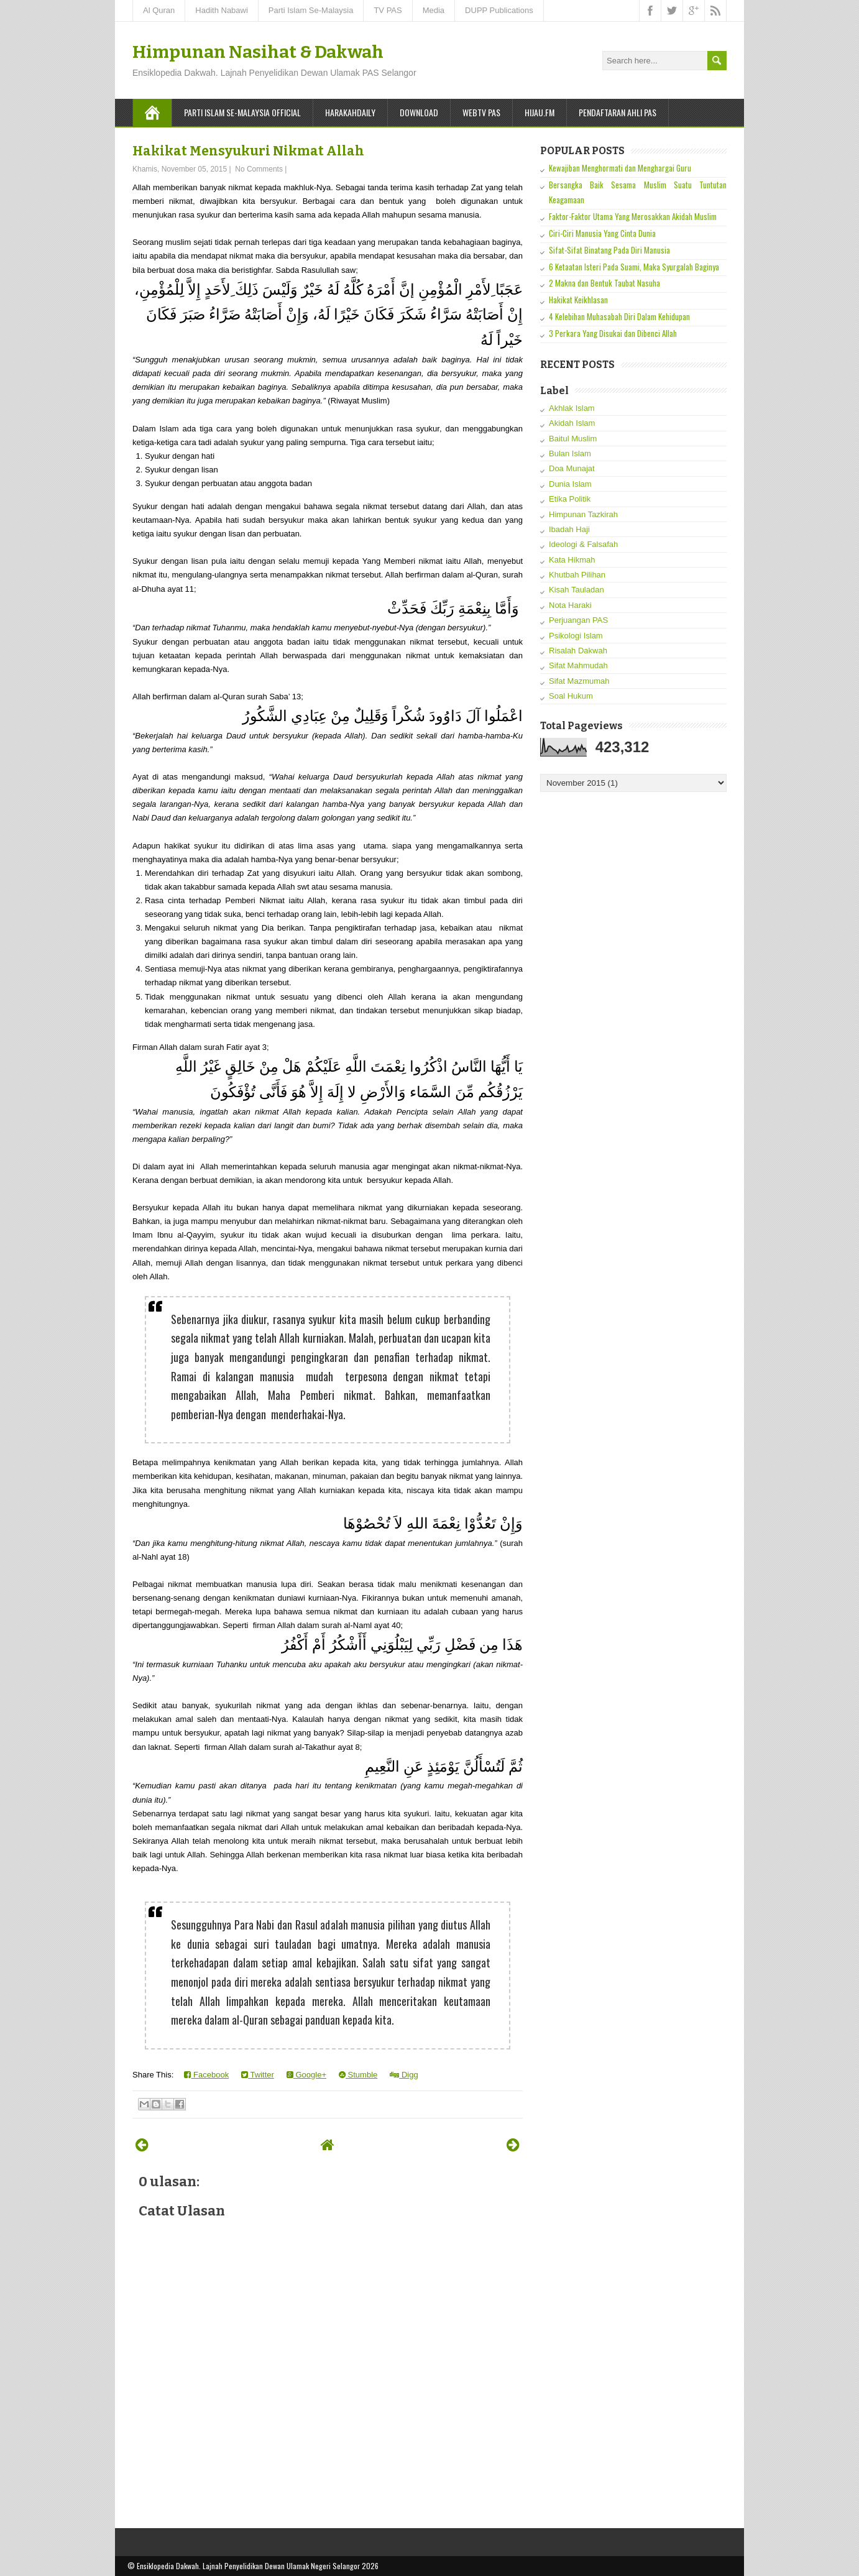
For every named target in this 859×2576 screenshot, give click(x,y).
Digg (404, 2074)
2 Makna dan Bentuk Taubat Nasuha (604, 283)
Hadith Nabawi (221, 10)
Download (419, 112)
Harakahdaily (350, 112)
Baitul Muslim (573, 438)
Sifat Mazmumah (579, 681)
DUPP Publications (499, 10)
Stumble (358, 2074)
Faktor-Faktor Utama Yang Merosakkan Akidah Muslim (633, 216)
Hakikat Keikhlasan (578, 299)
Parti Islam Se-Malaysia (311, 10)
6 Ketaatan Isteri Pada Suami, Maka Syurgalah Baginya (634, 266)
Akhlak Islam (572, 408)
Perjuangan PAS (578, 620)
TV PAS (388, 10)
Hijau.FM (539, 112)
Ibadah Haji (569, 529)
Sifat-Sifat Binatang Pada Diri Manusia (609, 250)
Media (433, 10)
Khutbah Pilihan (577, 574)
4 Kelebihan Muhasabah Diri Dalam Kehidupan (619, 316)
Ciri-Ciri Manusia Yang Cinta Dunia (602, 233)
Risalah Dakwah (578, 650)
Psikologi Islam (576, 635)
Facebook (206, 2074)
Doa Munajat (572, 468)
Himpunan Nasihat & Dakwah (258, 52)
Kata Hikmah (572, 559)
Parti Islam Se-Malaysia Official (242, 112)
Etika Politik (569, 499)
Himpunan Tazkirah (583, 514)
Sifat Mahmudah (578, 665)
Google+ (306, 2074)
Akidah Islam (572, 423)
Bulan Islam (570, 453)
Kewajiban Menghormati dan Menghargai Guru (620, 168)
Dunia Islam (570, 484)
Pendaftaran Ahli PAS (617, 112)
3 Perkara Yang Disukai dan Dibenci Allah (613, 333)
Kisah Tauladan (576, 589)
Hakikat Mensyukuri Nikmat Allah (248, 151)
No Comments (259, 169)
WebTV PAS (481, 112)
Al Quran (159, 10)
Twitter (257, 2074)
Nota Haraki (570, 605)
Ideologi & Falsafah (583, 544)
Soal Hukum (571, 696)
